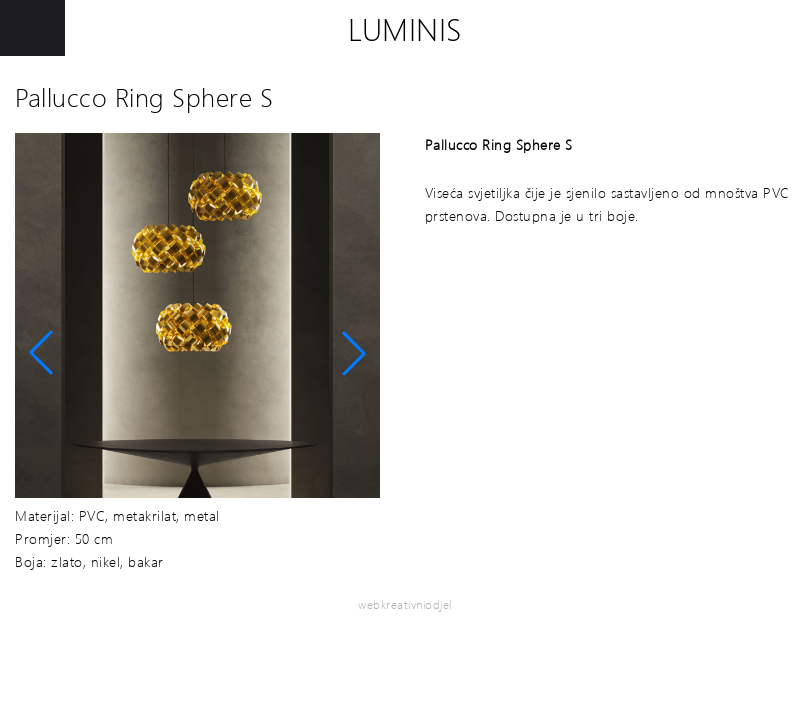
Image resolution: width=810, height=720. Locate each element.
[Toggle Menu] (32, 28)
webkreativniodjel (405, 604)
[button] (41, 353)
